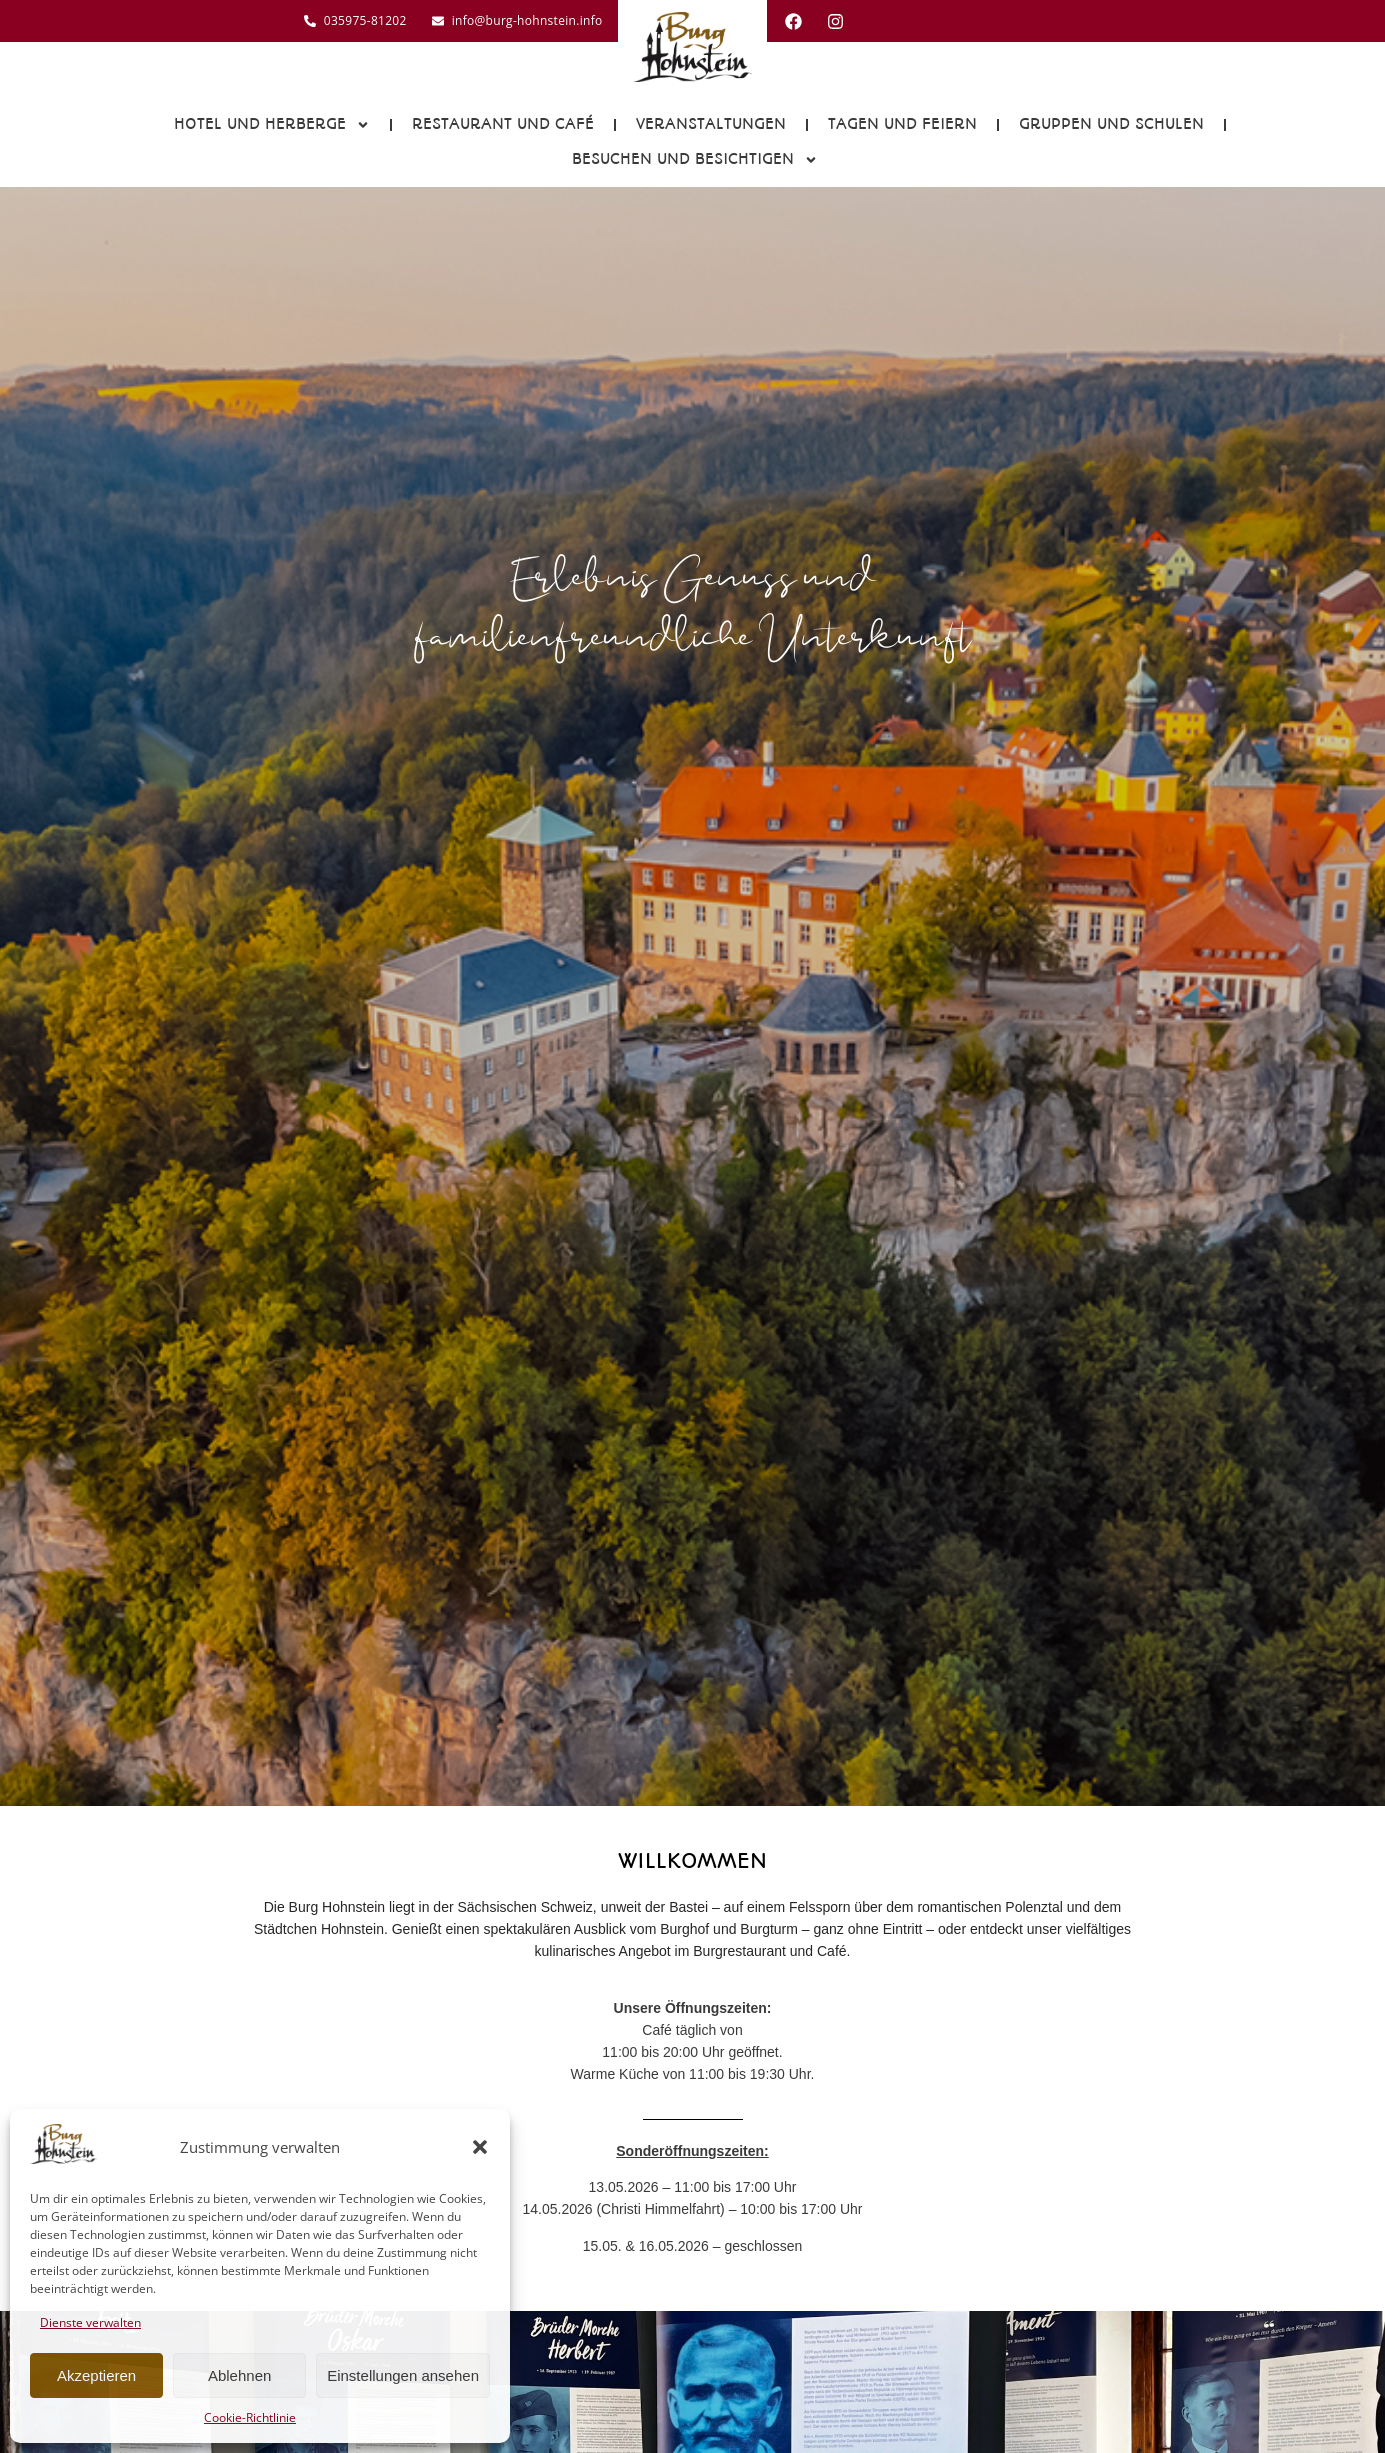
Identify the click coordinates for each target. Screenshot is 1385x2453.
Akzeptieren (96, 2375)
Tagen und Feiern (902, 124)
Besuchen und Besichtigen (695, 160)
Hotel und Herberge (272, 125)
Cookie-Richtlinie (250, 2417)
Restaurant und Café (503, 124)
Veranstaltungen (711, 124)
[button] (480, 2147)
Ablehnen (239, 2375)
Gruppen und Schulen (1111, 124)
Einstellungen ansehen (403, 2375)
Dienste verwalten (90, 2322)
